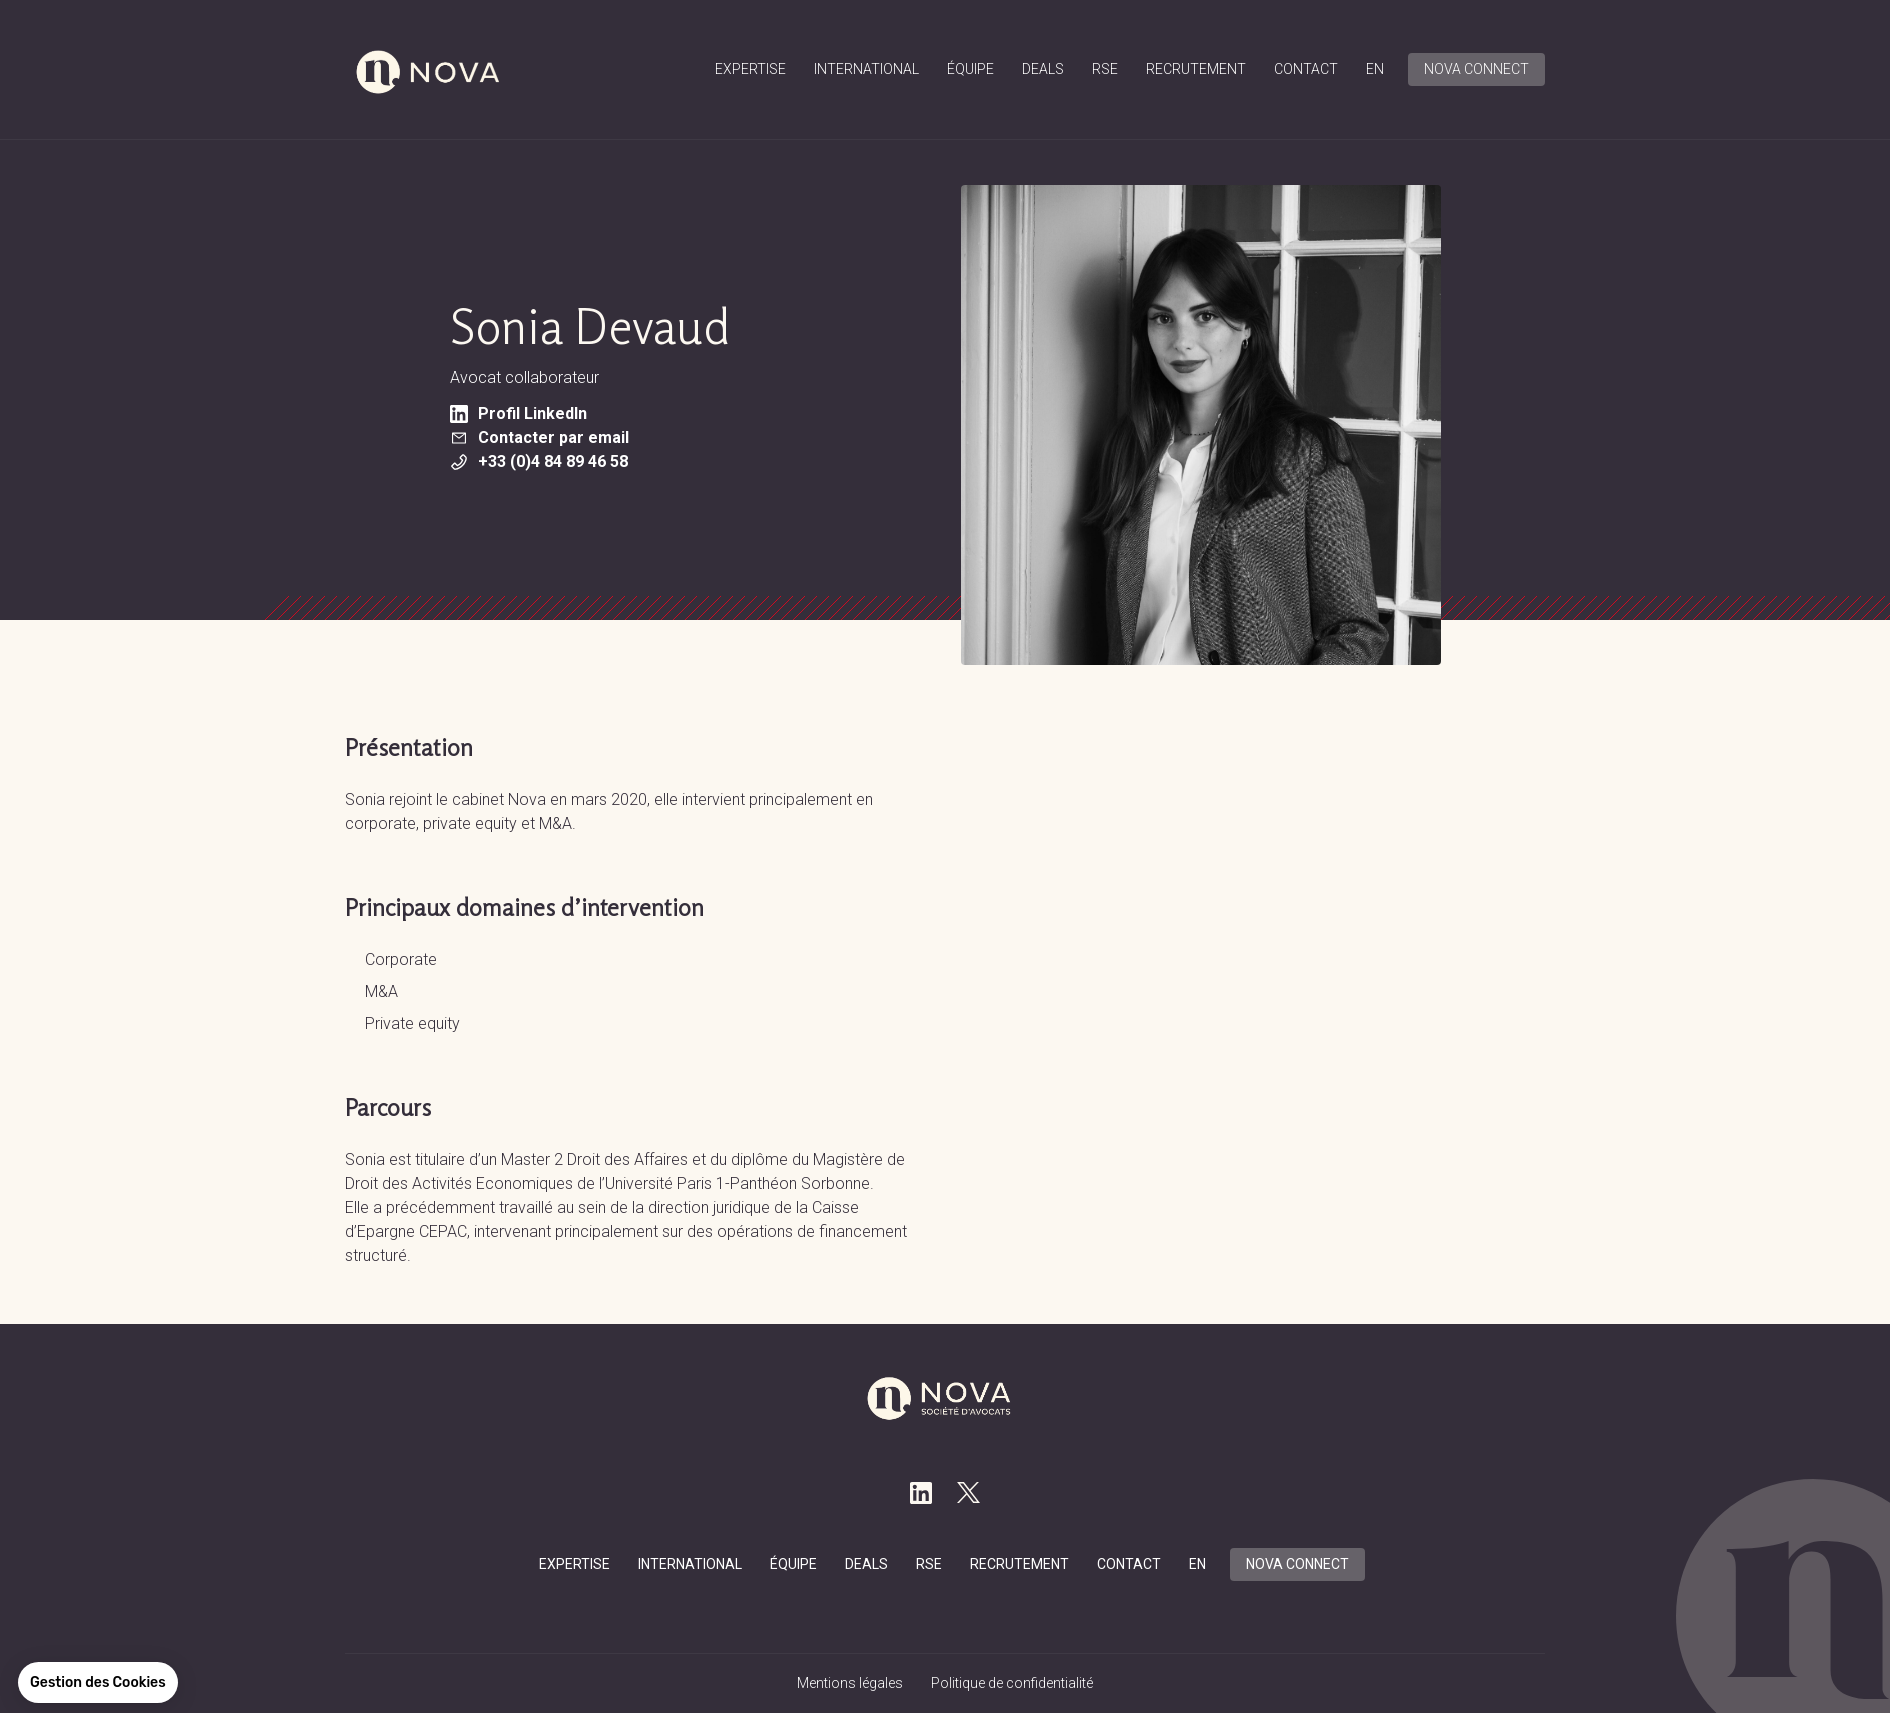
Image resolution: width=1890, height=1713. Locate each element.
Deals (1043, 69)
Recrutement (1196, 69)
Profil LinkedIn (518, 414)
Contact (1306, 69)
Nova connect (1476, 69)
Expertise (750, 69)
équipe (970, 69)
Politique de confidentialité (1012, 1683)
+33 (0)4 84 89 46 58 (539, 461)
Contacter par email (539, 437)
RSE (1105, 69)
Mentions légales (850, 1683)
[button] (98, 1683)
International (866, 69)
